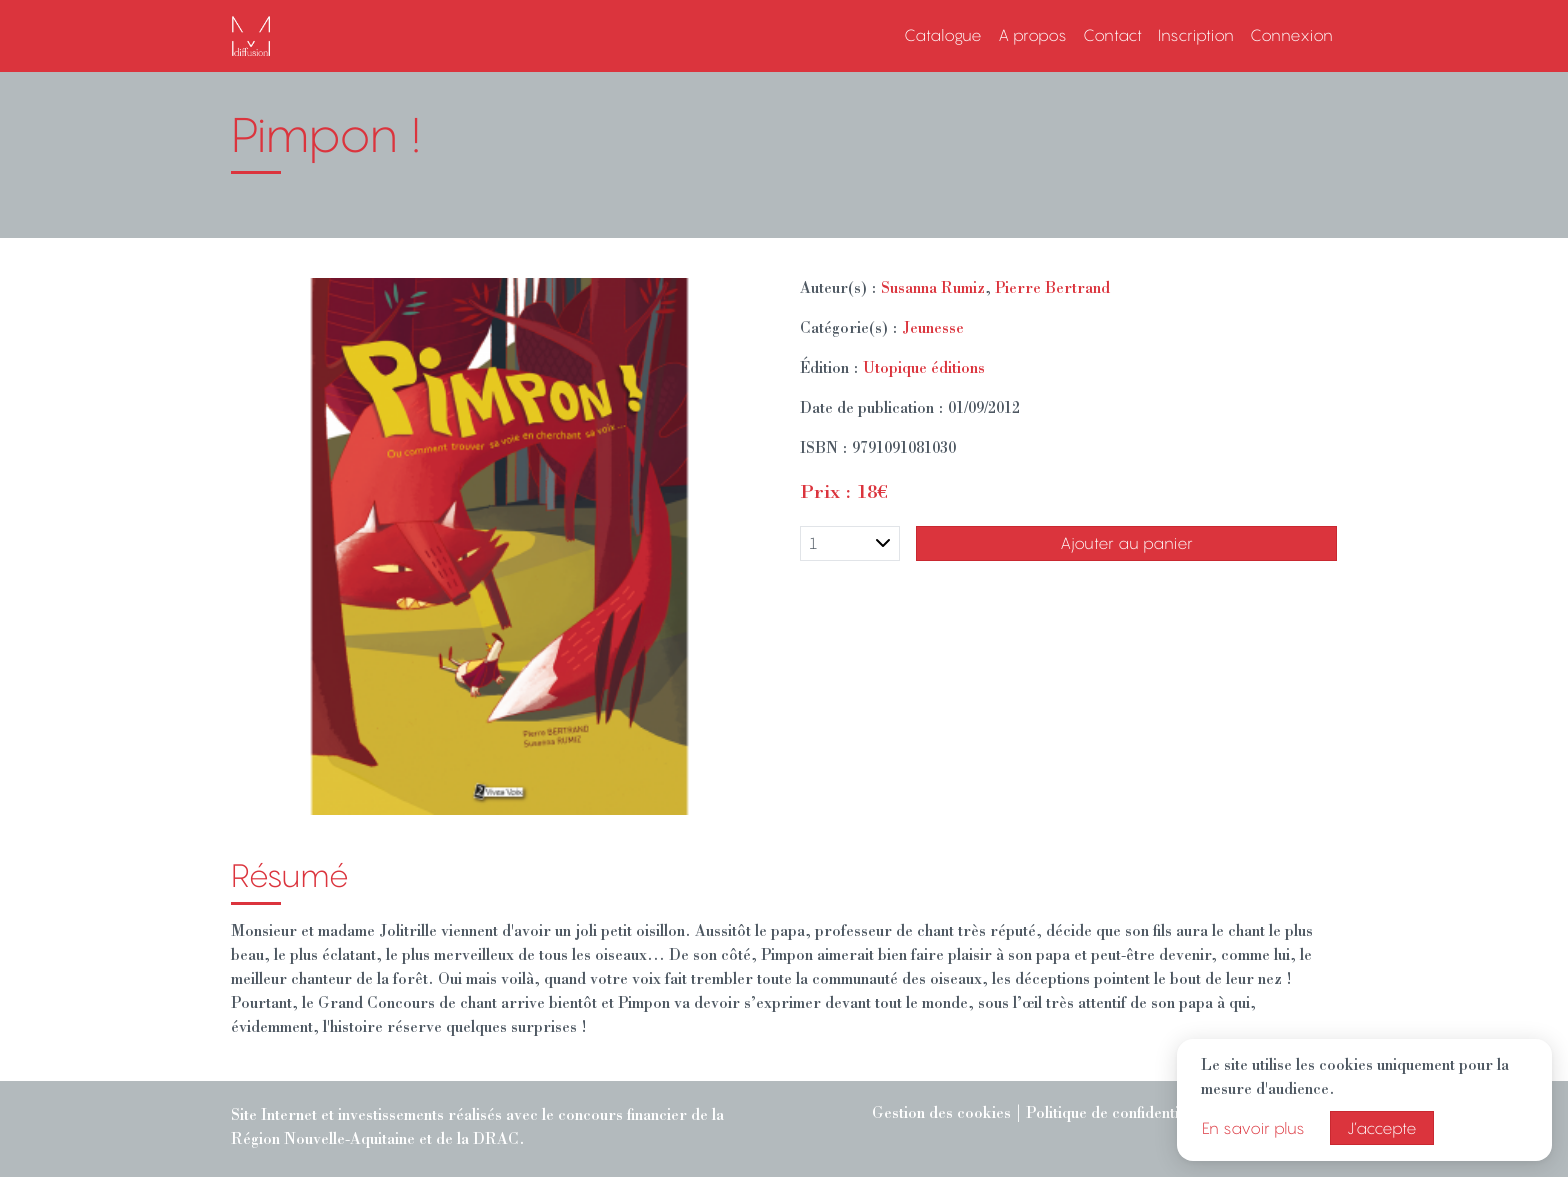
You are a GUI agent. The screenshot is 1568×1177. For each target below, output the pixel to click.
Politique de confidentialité (1117, 1115)
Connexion (1291, 35)
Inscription (1196, 35)
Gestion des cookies (941, 1115)
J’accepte (1382, 1128)
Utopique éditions (924, 370)
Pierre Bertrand (1052, 290)
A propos (1032, 35)
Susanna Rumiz (933, 290)
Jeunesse (933, 330)
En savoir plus (1253, 1128)
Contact (1112, 35)
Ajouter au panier (1126, 543)
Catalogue (943, 35)
